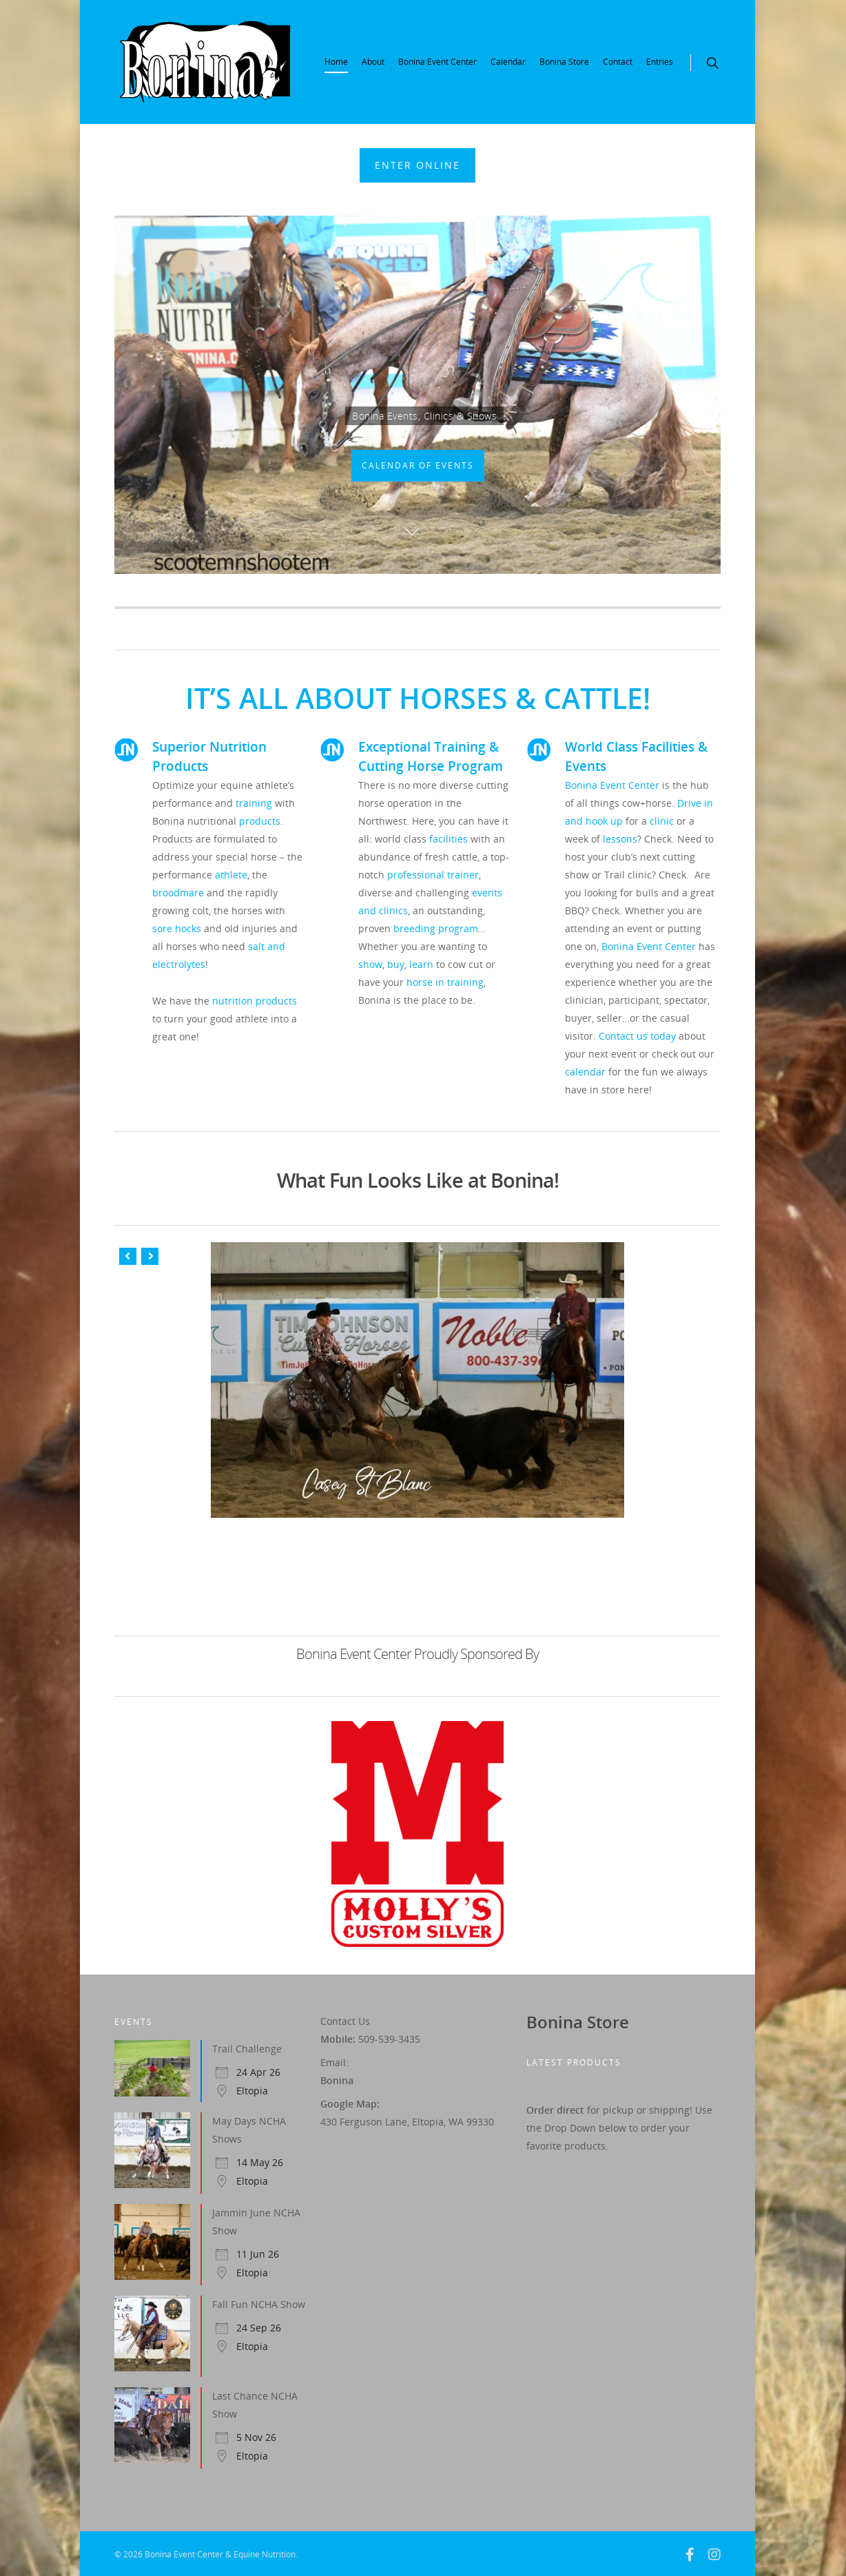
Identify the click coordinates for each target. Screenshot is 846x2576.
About (373, 62)
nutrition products (254, 1000)
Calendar (508, 62)
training (254, 803)
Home (336, 62)
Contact (617, 62)
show (370, 964)
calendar (585, 1071)
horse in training (445, 982)
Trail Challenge (247, 2048)
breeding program (435, 928)
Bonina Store (564, 62)
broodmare (178, 892)
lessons (620, 838)
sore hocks (176, 928)
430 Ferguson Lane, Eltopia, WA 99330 (407, 2121)
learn (421, 964)
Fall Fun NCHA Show (258, 2304)
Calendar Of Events (418, 465)
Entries (659, 62)
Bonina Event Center (437, 62)
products (259, 820)
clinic (662, 820)
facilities (448, 838)
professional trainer (433, 874)
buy (395, 964)
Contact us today (637, 1035)
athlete (231, 874)
